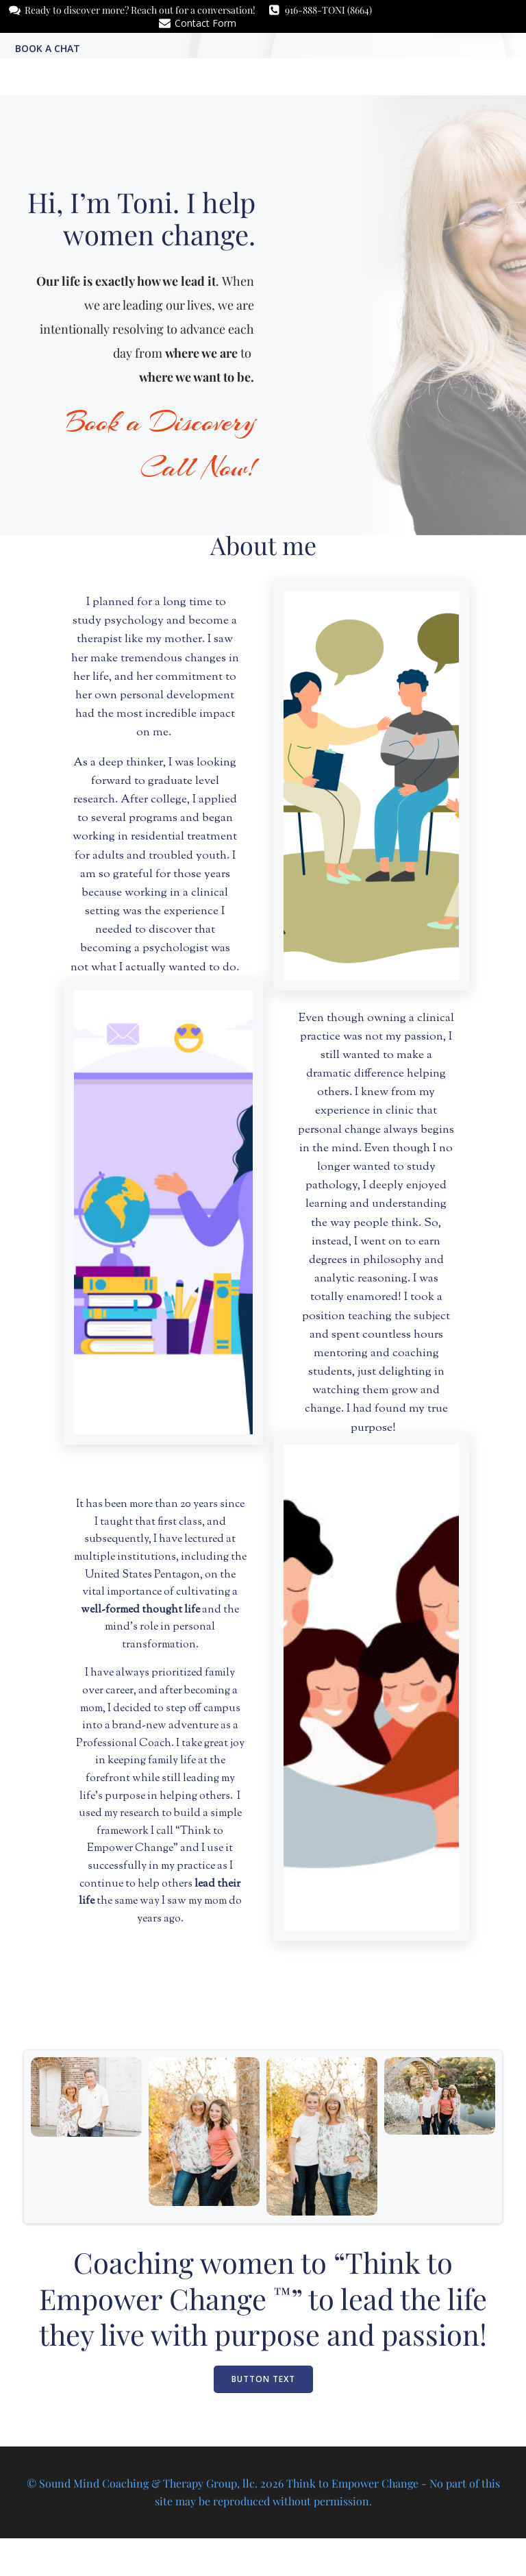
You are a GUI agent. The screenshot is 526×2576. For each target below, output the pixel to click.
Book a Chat (46, 46)
